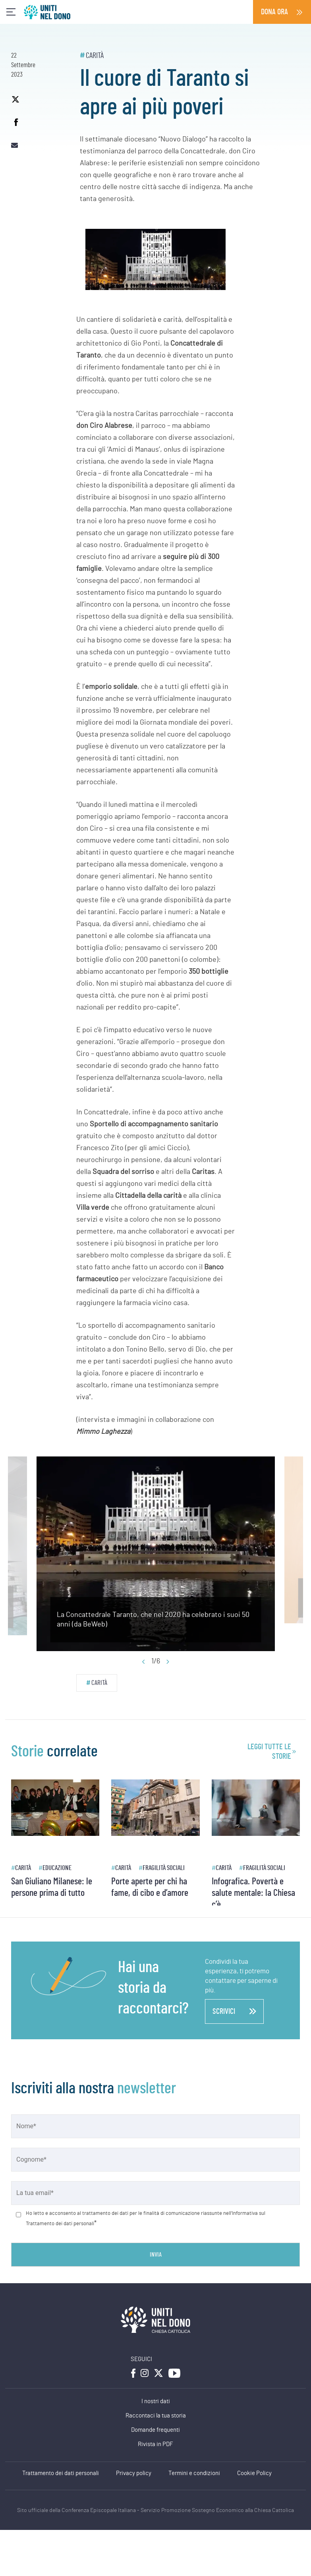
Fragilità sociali (164, 1867)
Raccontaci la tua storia (156, 2416)
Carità (95, 56)
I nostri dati (155, 2401)
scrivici (234, 2011)
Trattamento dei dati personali (60, 2473)
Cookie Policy (254, 2473)
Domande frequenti (155, 2430)
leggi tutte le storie (269, 1751)
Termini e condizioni (194, 2473)
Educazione (56, 1867)
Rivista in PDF (155, 2444)
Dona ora (274, 12)
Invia (156, 2254)
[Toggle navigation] (10, 12)
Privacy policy (133, 2473)
